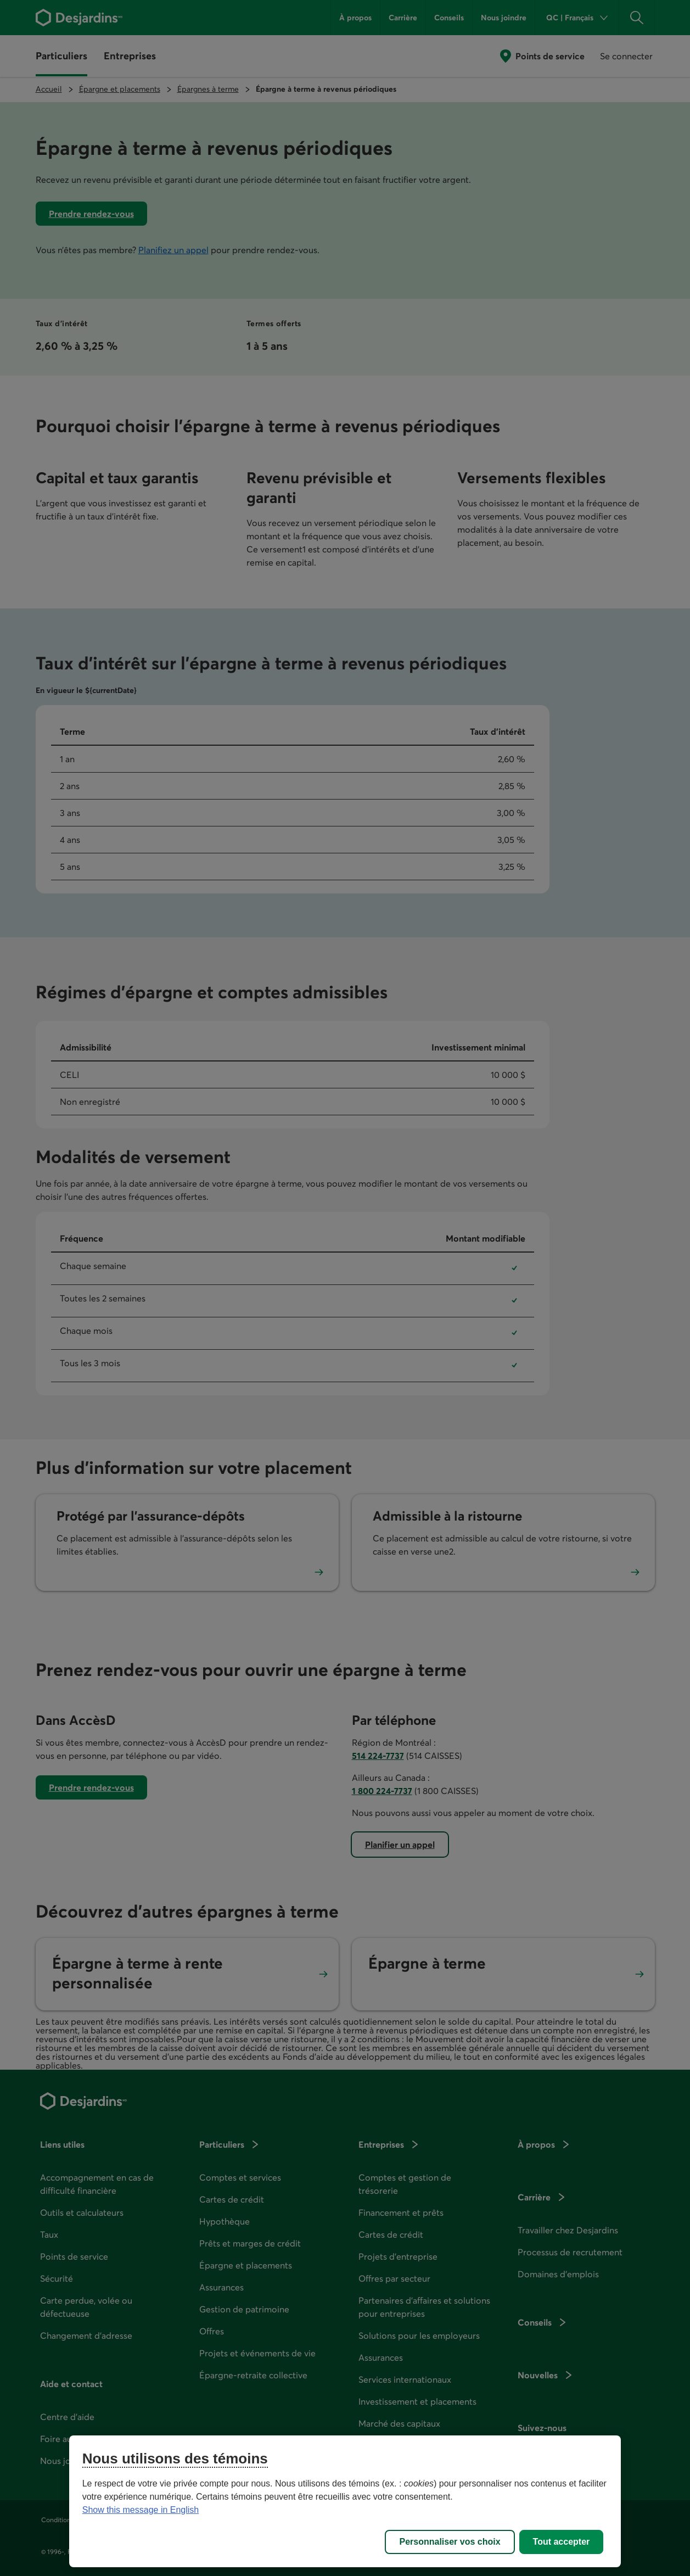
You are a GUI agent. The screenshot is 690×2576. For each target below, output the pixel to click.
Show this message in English (140, 2509)
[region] (345, 2501)
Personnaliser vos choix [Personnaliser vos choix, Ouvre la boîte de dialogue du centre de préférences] (449, 2541)
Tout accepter (561, 2541)
